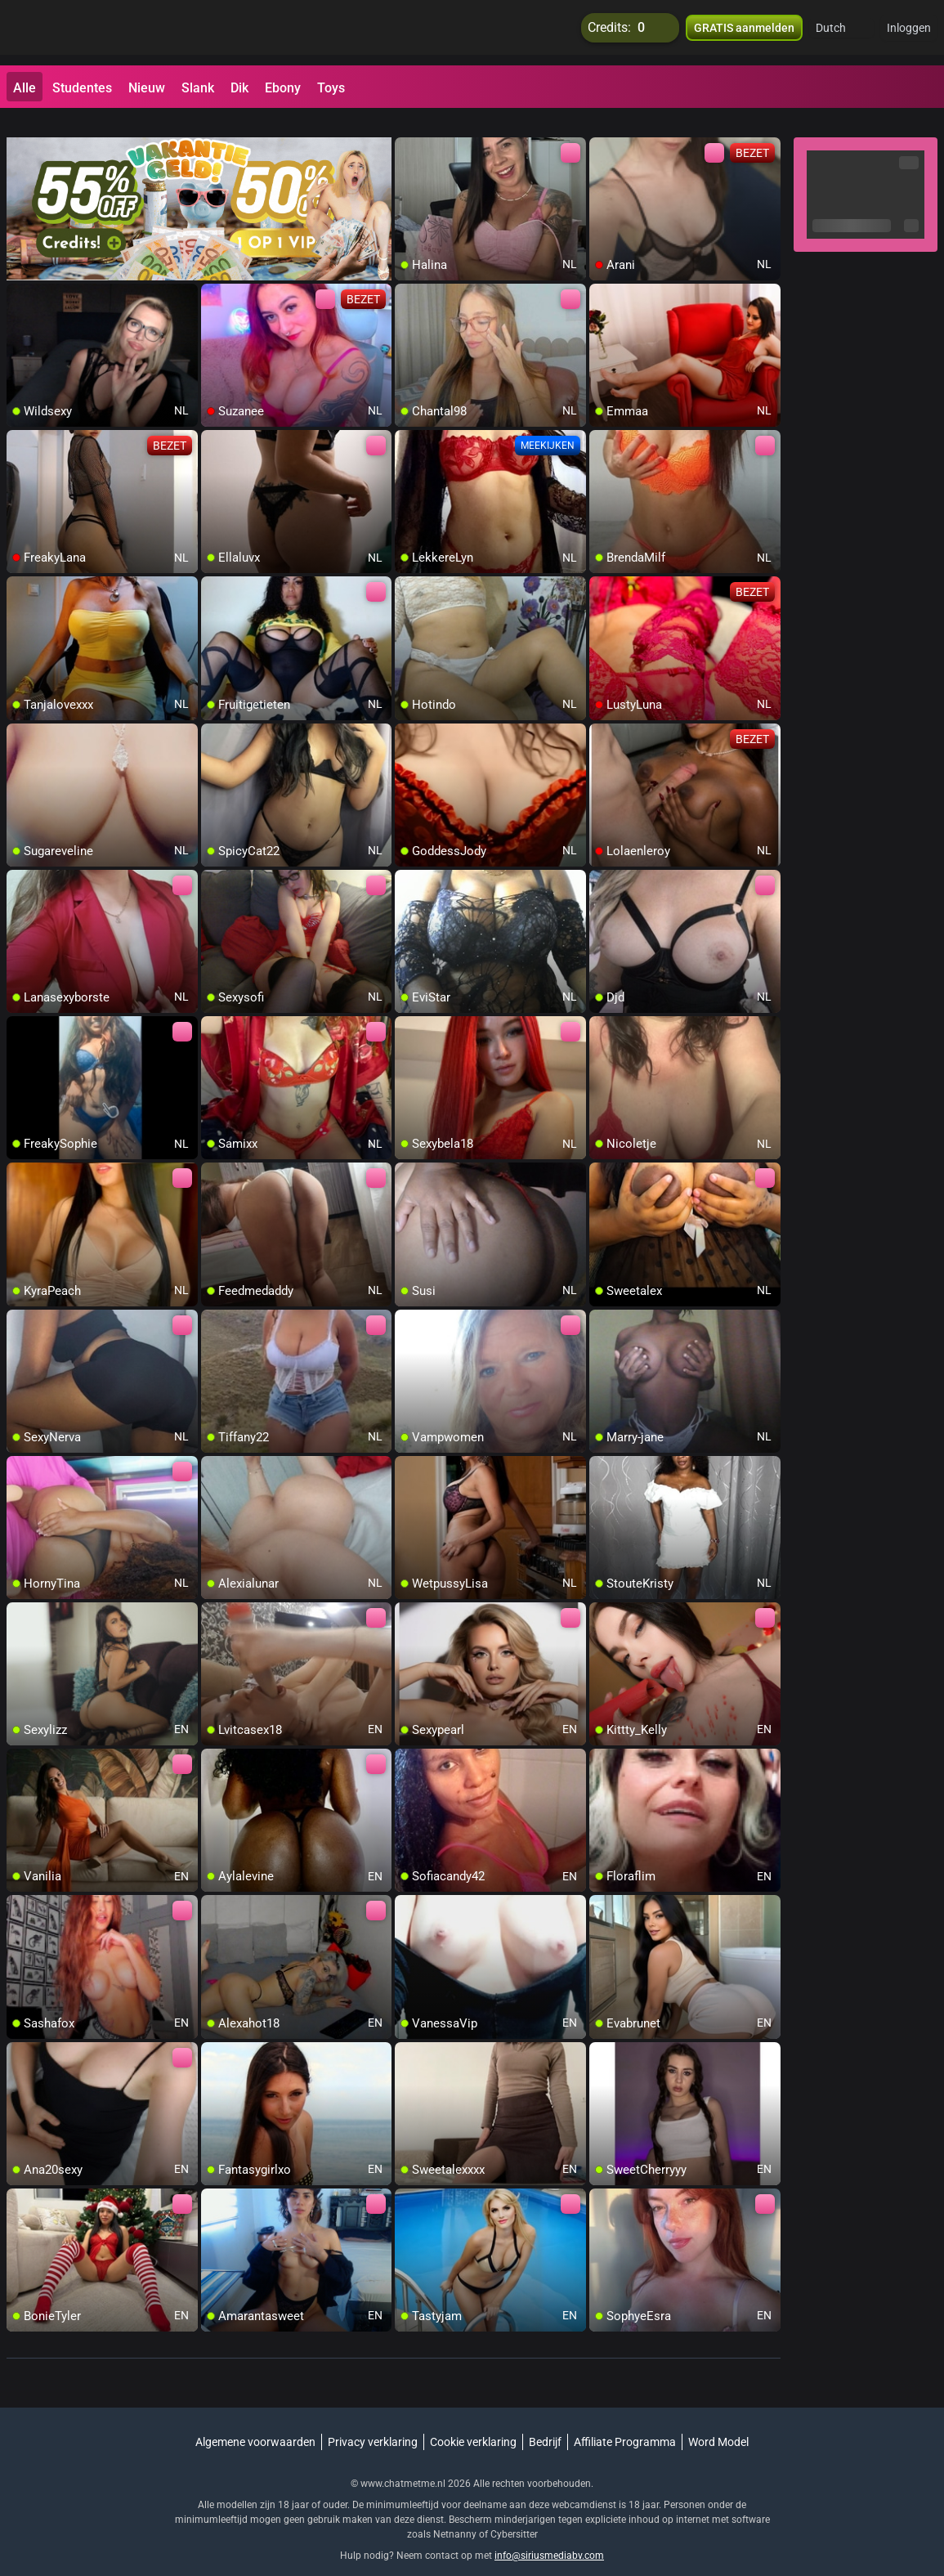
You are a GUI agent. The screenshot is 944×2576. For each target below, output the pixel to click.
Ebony (283, 88)
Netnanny (456, 2514)
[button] (841, 33)
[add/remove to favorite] (407, 130)
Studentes (82, 88)
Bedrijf (545, 2422)
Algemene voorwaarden (255, 2422)
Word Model (718, 2422)
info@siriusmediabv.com (549, 2536)
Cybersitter (514, 2514)
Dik (239, 88)
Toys (331, 88)
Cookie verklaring (473, 2422)
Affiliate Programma (625, 2422)
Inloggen (909, 32)
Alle (24, 88)
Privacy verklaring (373, 2422)
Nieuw (146, 88)
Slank (197, 88)
